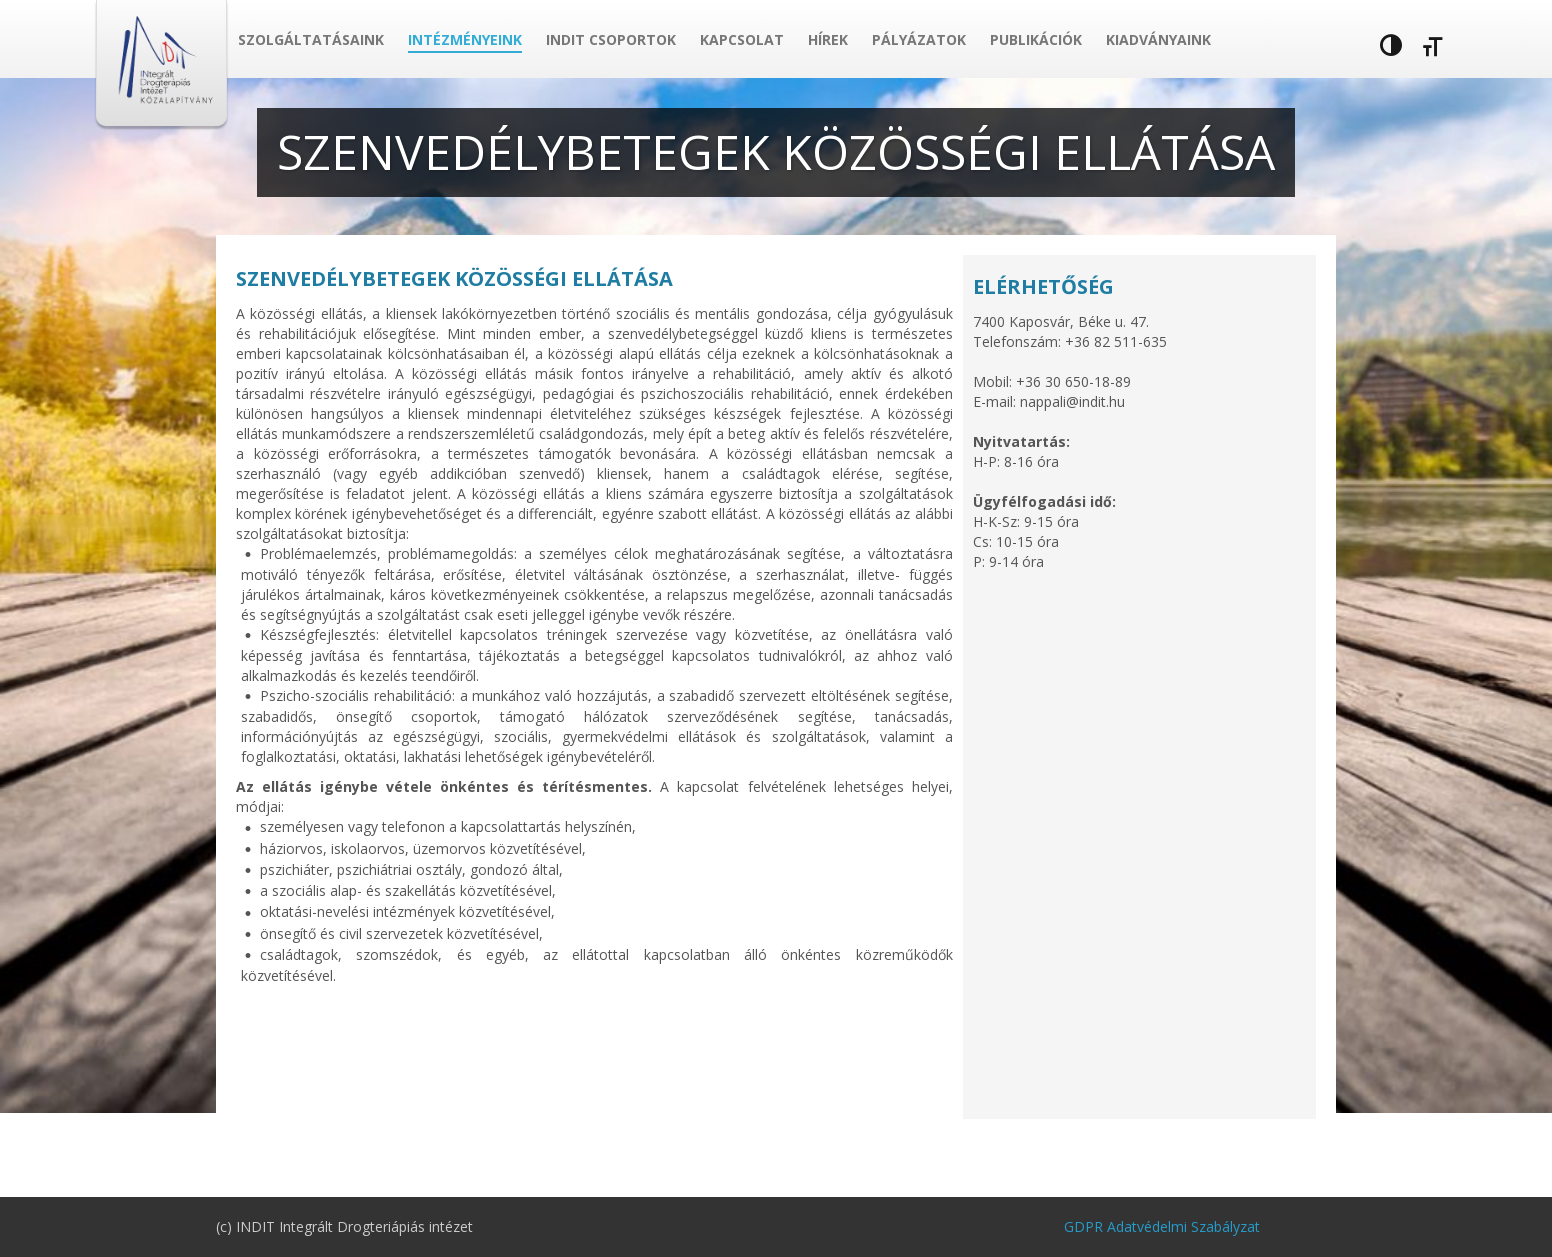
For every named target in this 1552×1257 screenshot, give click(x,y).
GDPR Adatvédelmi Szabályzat (1162, 1226)
